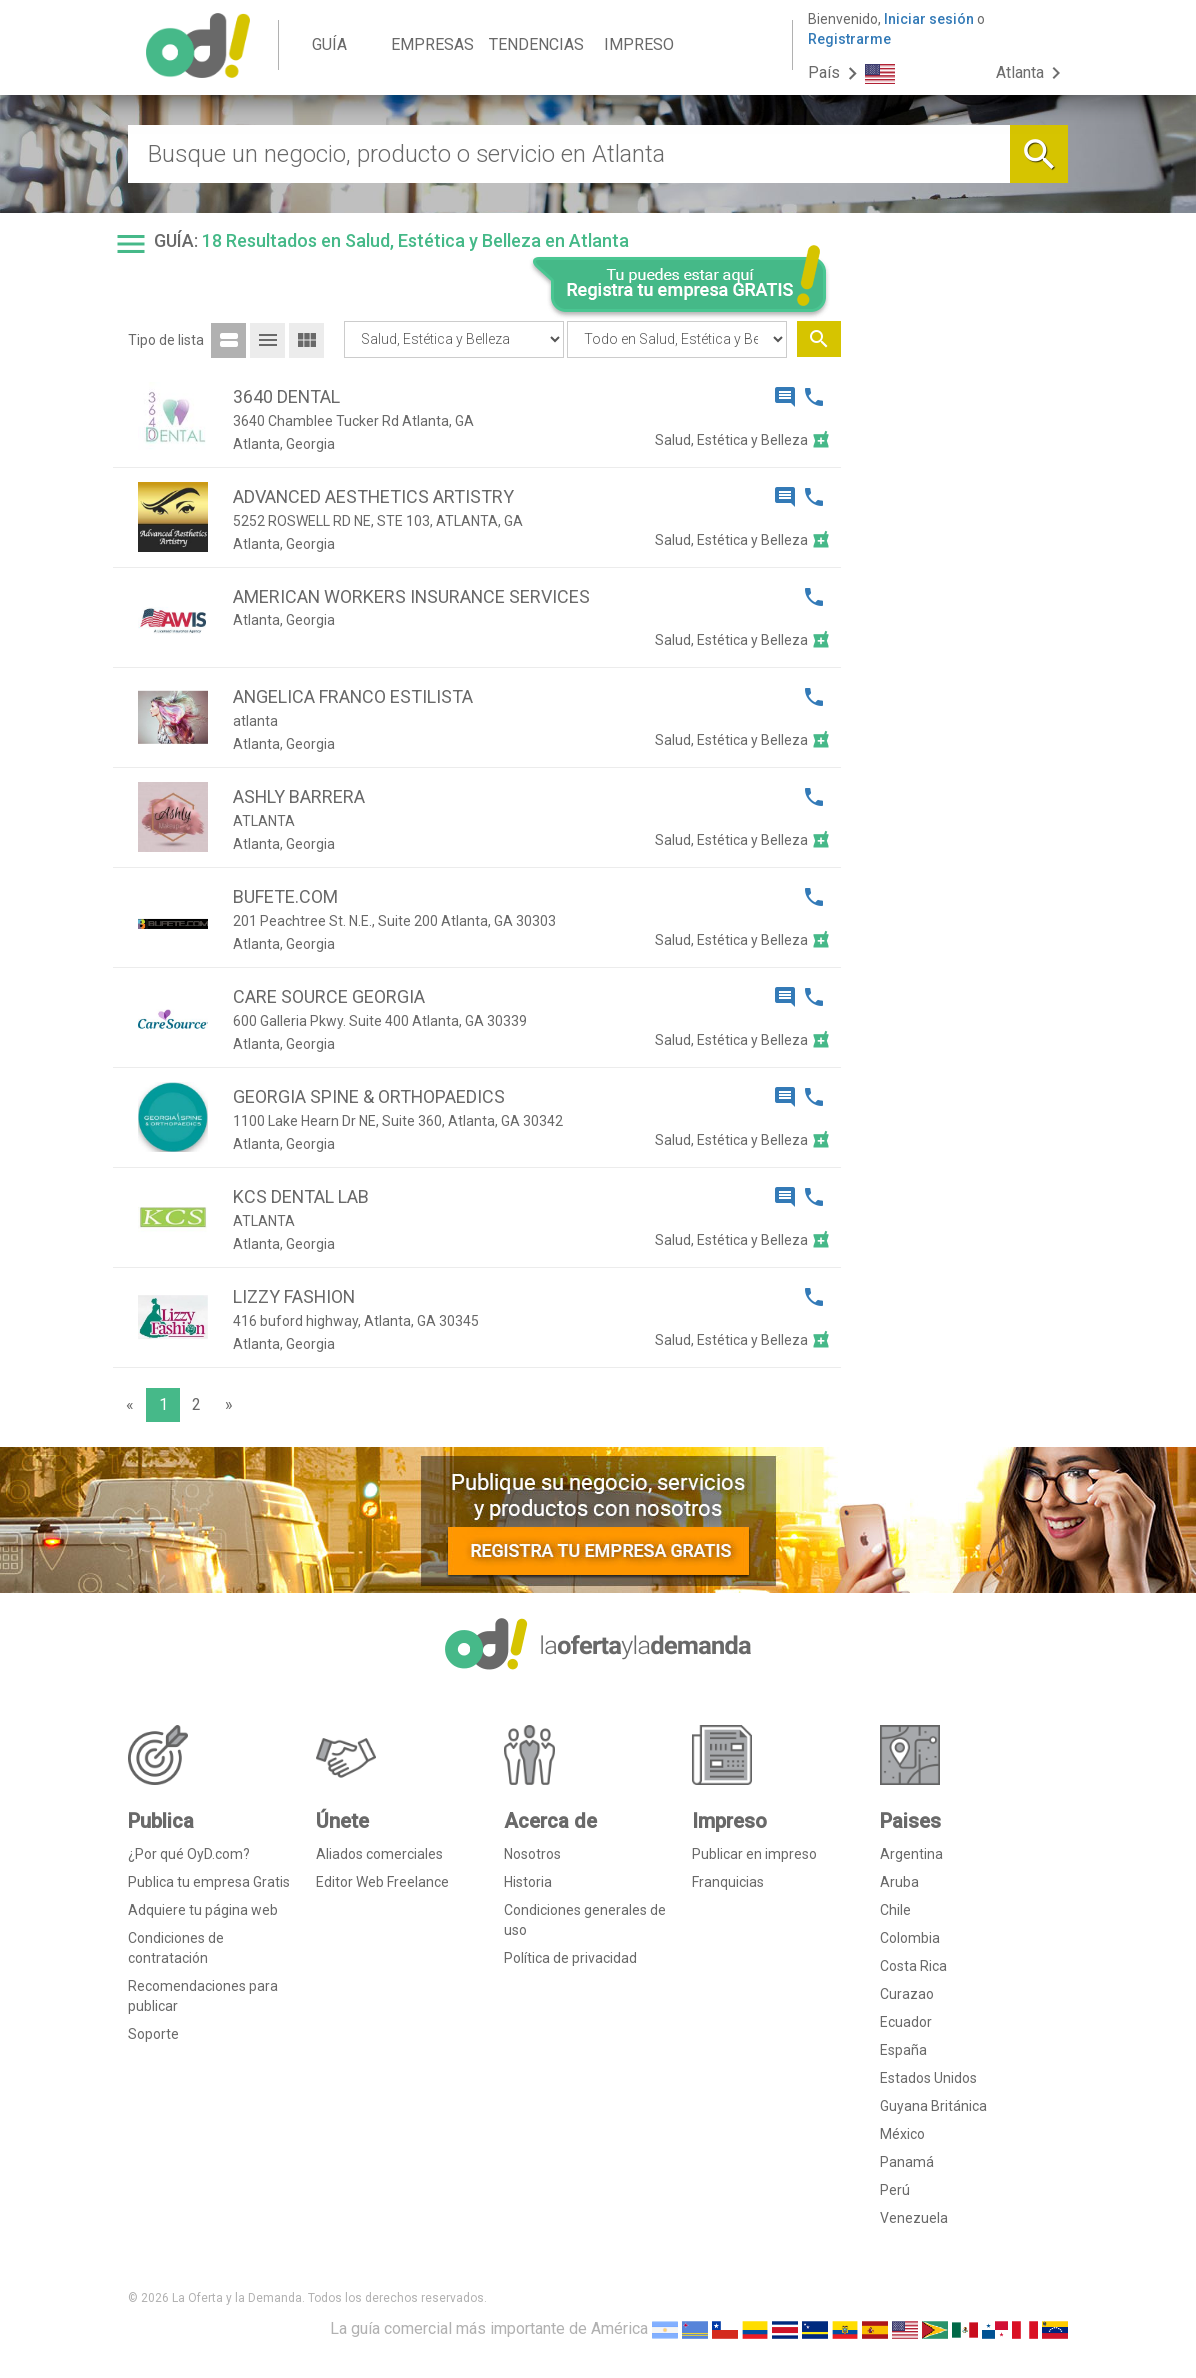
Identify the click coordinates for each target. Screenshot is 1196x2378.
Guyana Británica (933, 2106)
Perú (895, 2190)
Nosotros (532, 1854)
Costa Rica (913, 1966)
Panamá (907, 2162)
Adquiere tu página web (203, 1910)
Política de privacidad (570, 1958)
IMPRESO (639, 44)
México (902, 2134)
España (903, 2050)
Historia (528, 1882)
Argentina (911, 1854)
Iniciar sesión (929, 19)
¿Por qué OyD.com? (189, 1854)
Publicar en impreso (754, 1854)
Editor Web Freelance (382, 1882)
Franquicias (728, 1882)
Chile (895, 1910)
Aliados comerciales (379, 1854)
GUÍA (329, 44)
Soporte (153, 2034)
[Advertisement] (962, 628)
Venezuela (914, 2218)
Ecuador (906, 2022)
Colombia (910, 1938)
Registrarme (849, 39)
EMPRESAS (432, 44)
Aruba (899, 1882)
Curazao (907, 1994)
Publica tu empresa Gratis (209, 1882)
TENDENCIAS (536, 44)
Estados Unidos (928, 2078)
